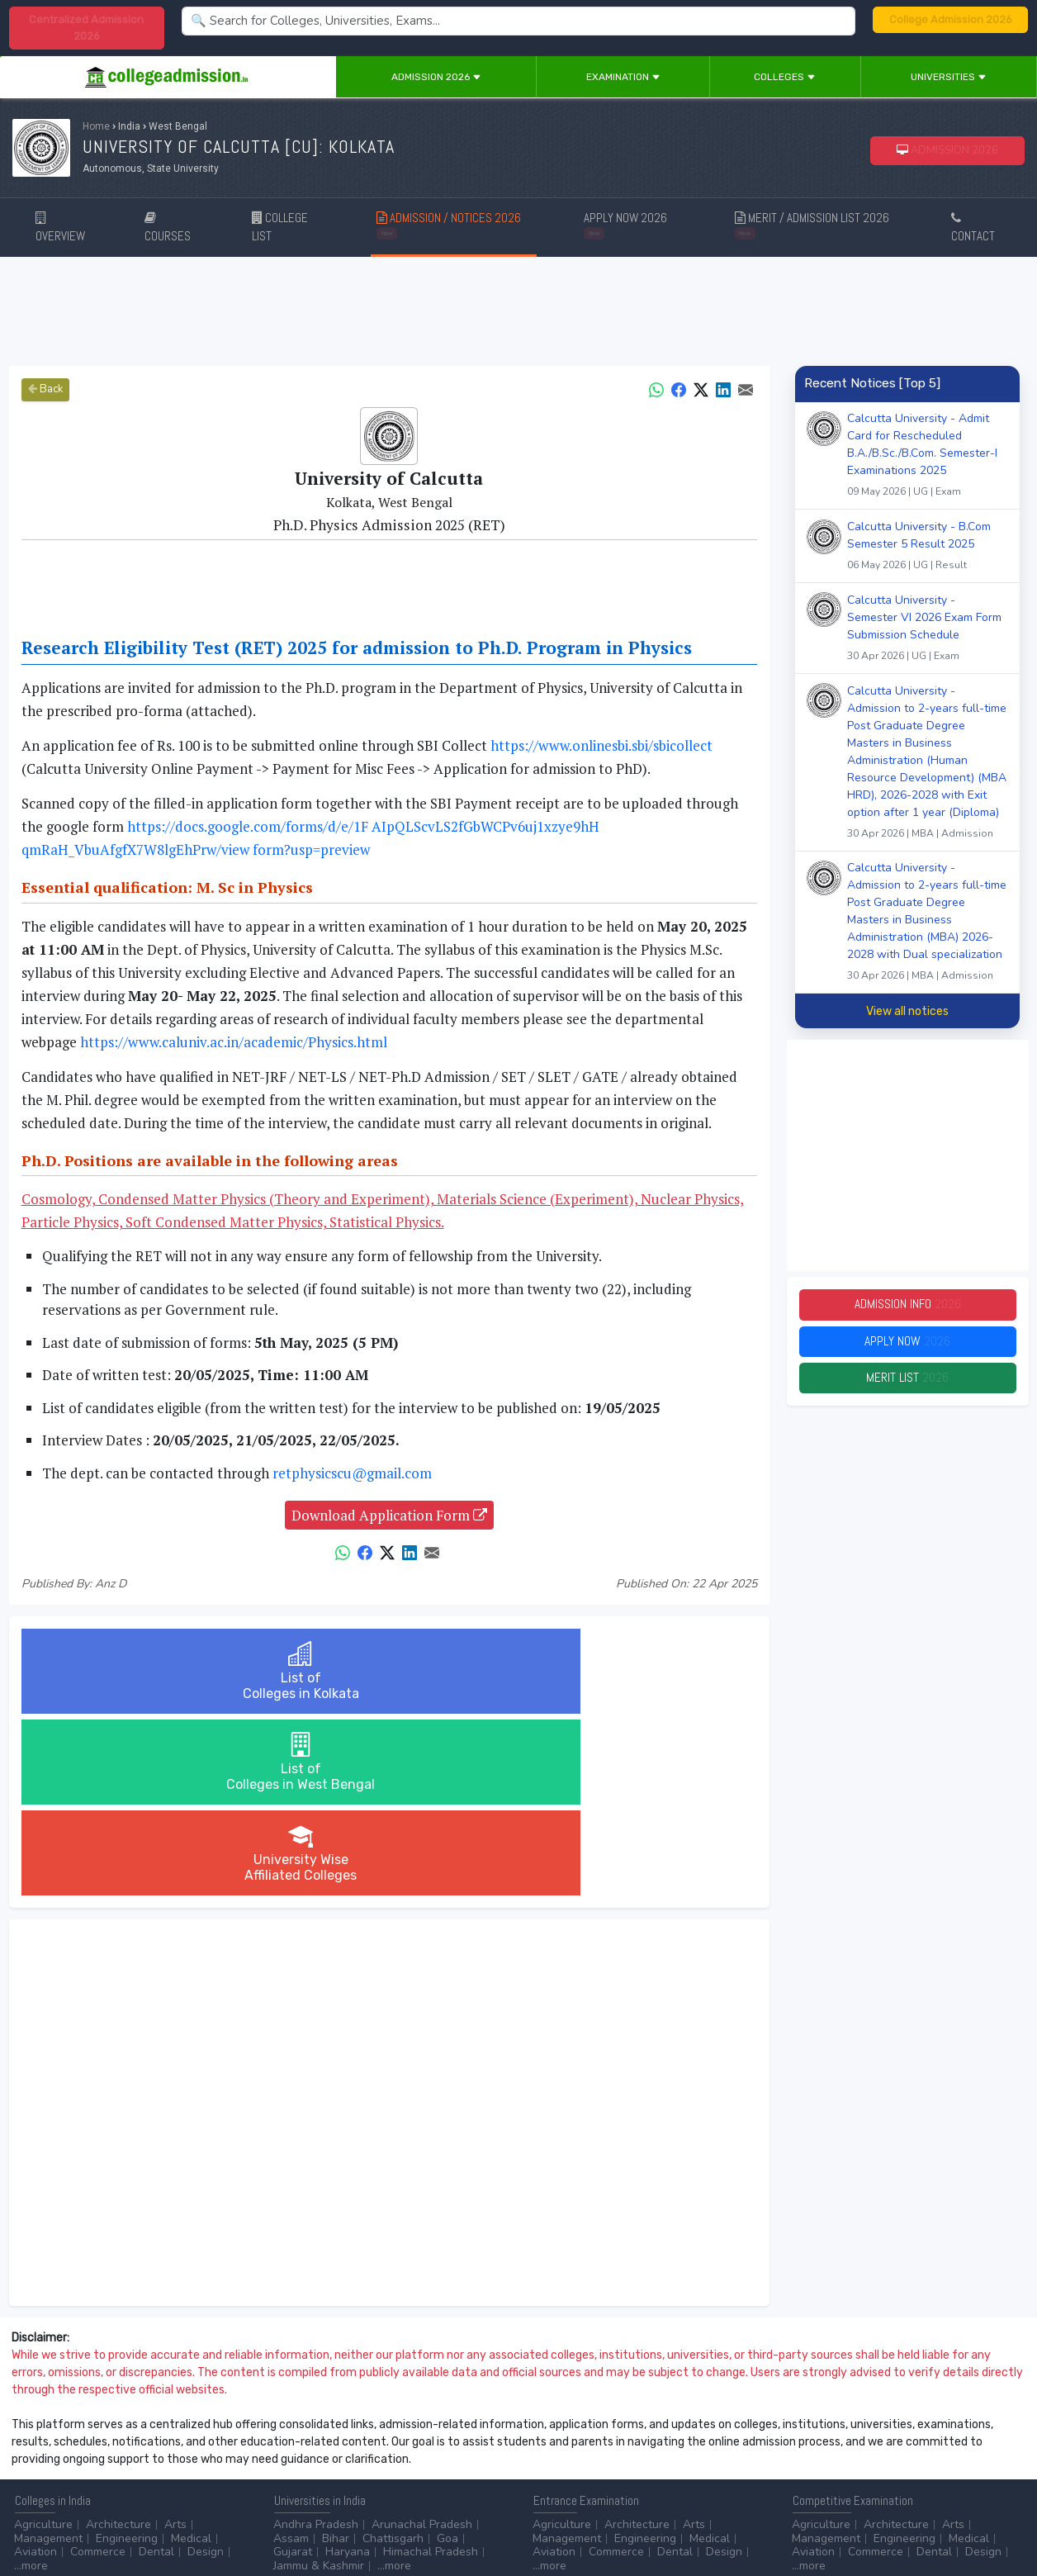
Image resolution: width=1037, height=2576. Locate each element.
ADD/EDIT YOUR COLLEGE (399, 2518)
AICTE (808, 2442)
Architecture (118, 2343)
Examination (623, 77)
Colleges (785, 77)
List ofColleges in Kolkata (143, 1671)
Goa (447, 2357)
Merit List (907, 1385)
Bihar (335, 2357)
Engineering (127, 2357)
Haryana (347, 2370)
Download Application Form (389, 1515)
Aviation (35, 2370)
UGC (849, 2442)
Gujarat (292, 2370)
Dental (156, 2370)
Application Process (585, 2470)
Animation (408, 2442)
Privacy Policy (197, 2518)
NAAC (890, 2442)
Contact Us (72, 2518)
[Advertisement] (518, 311)
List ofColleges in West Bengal (389, 1671)
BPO (357, 2442)
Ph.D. (162, 2457)
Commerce (97, 2370)
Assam (291, 2357)
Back (45, 389)
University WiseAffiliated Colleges (634, 1671)
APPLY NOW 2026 (625, 224)
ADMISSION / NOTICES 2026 (448, 224)
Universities (949, 77)
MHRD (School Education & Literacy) (887, 2470)
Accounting (303, 2442)
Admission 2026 (436, 77)
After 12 (106, 2442)
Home (96, 126)
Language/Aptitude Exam (599, 2484)
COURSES (167, 227)
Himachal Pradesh (430, 2370)
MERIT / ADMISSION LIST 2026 (812, 224)
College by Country (583, 2457)
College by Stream (698, 2442)
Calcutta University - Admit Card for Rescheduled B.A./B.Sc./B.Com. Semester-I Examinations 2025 (927, 456)
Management (48, 2357)
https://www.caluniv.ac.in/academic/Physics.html (233, 1041)
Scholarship (677, 2457)
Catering (369, 2457)
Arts (175, 2343)
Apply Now (907, 1345)
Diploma (167, 2442)
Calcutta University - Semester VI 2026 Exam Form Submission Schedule (927, 629)
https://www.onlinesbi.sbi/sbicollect (601, 745)
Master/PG (109, 2457)
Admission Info (907, 1306)
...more (31, 2384)
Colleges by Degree (585, 2442)
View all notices (907, 1011)
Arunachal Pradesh (422, 2343)
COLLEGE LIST (280, 227)
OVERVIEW (60, 227)
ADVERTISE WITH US (284, 2518)
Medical (191, 2357)
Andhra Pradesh (315, 2343)
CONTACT (973, 227)
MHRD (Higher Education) (859, 2457)
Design (205, 2370)
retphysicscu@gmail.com (352, 1473)
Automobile (303, 2457)
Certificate (41, 2457)
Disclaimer (132, 2518)
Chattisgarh (393, 2357)
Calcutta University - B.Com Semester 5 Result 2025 (927, 547)
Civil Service (436, 2457)
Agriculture (43, 2343)
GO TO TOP (997, 2518)
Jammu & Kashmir (318, 2384)
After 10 (40, 2442)
